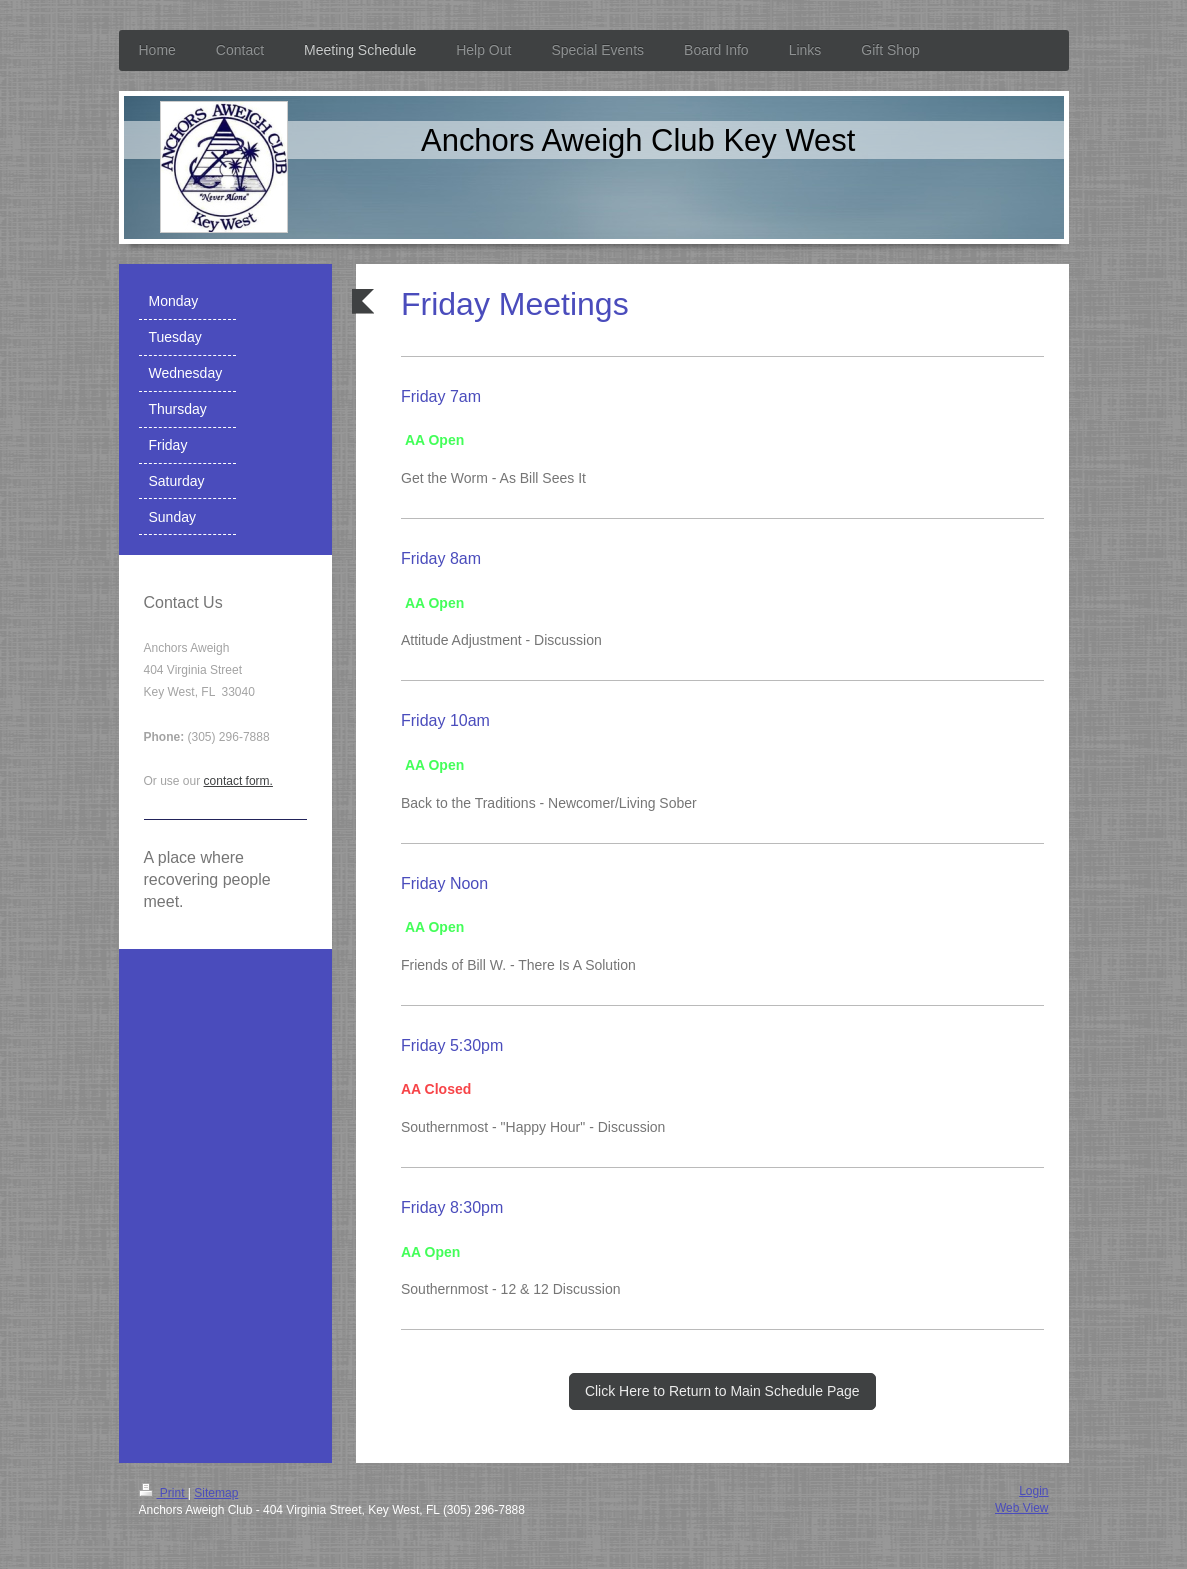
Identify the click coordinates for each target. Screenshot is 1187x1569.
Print (163, 1493)
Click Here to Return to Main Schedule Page (722, 1391)
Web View (1022, 1508)
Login (1033, 1491)
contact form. (238, 781)
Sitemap (216, 1493)
